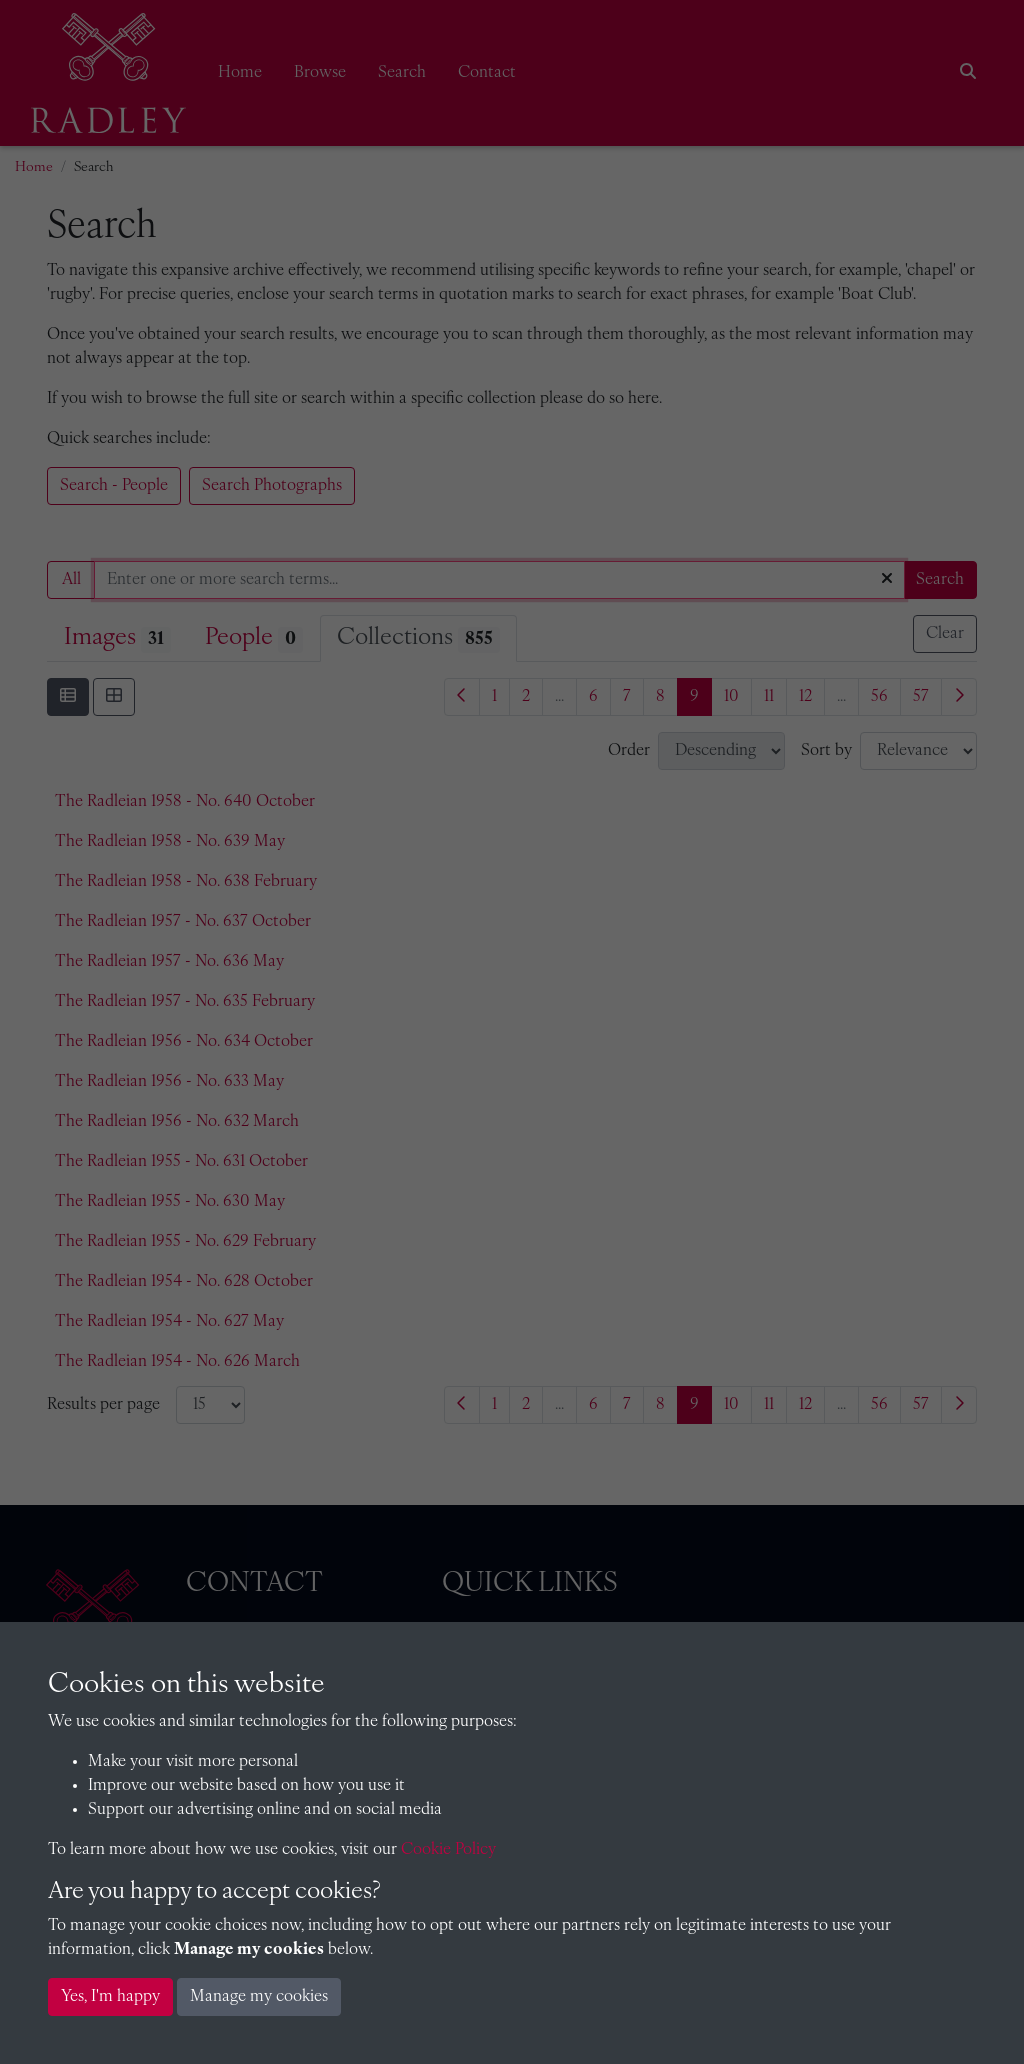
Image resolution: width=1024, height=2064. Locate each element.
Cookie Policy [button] (448, 1850)
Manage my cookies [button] (259, 1997)
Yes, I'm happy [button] (110, 1997)
